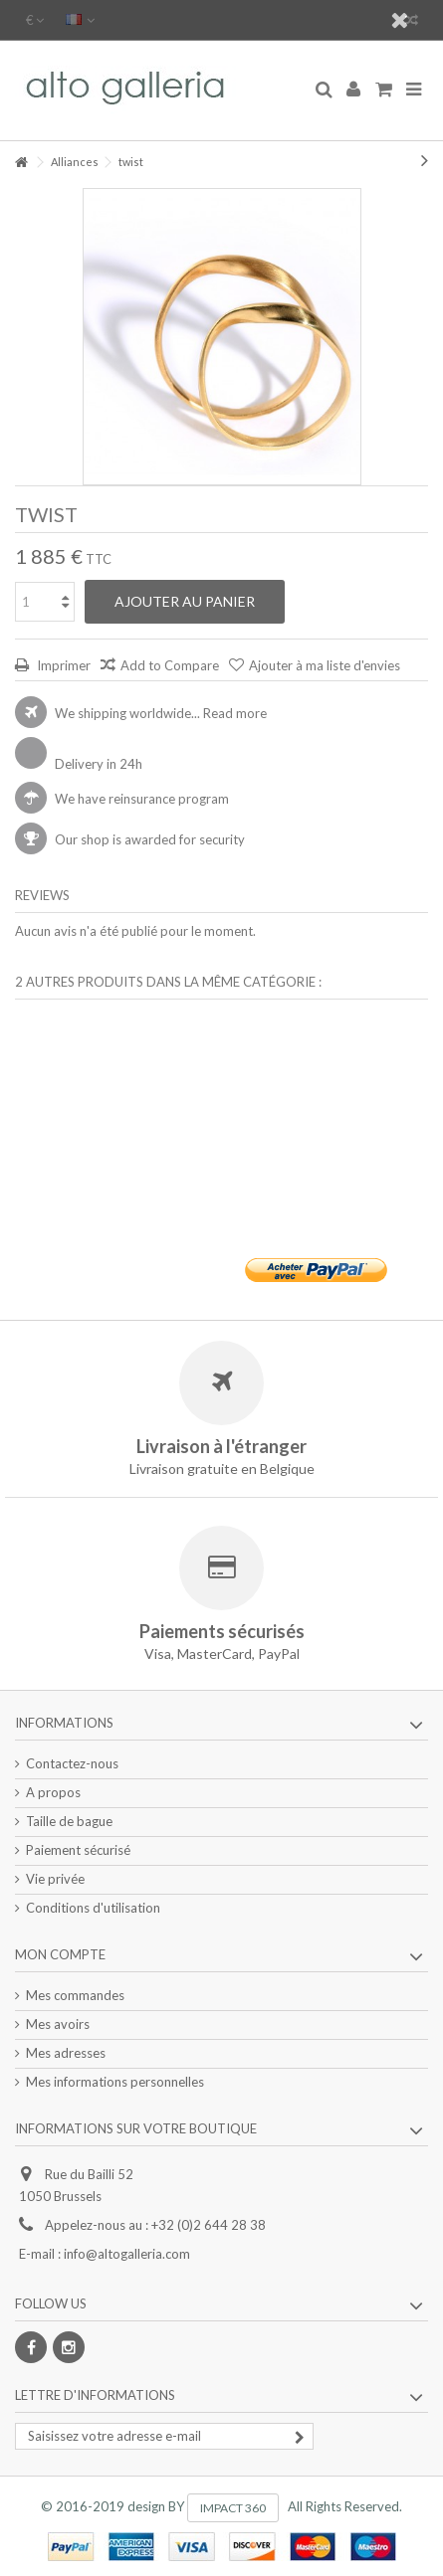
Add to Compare (169, 665)
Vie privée (55, 1879)
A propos (53, 1792)
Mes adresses (66, 2053)
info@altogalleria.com (127, 2254)
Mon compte (60, 1954)
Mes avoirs (58, 2024)
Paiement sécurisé (78, 1850)
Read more (235, 713)
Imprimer (62, 665)
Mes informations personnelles (115, 2082)
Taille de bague (69, 1821)
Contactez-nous (72, 1763)
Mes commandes (75, 1995)
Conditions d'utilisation (93, 1908)
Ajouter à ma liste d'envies (324, 665)
